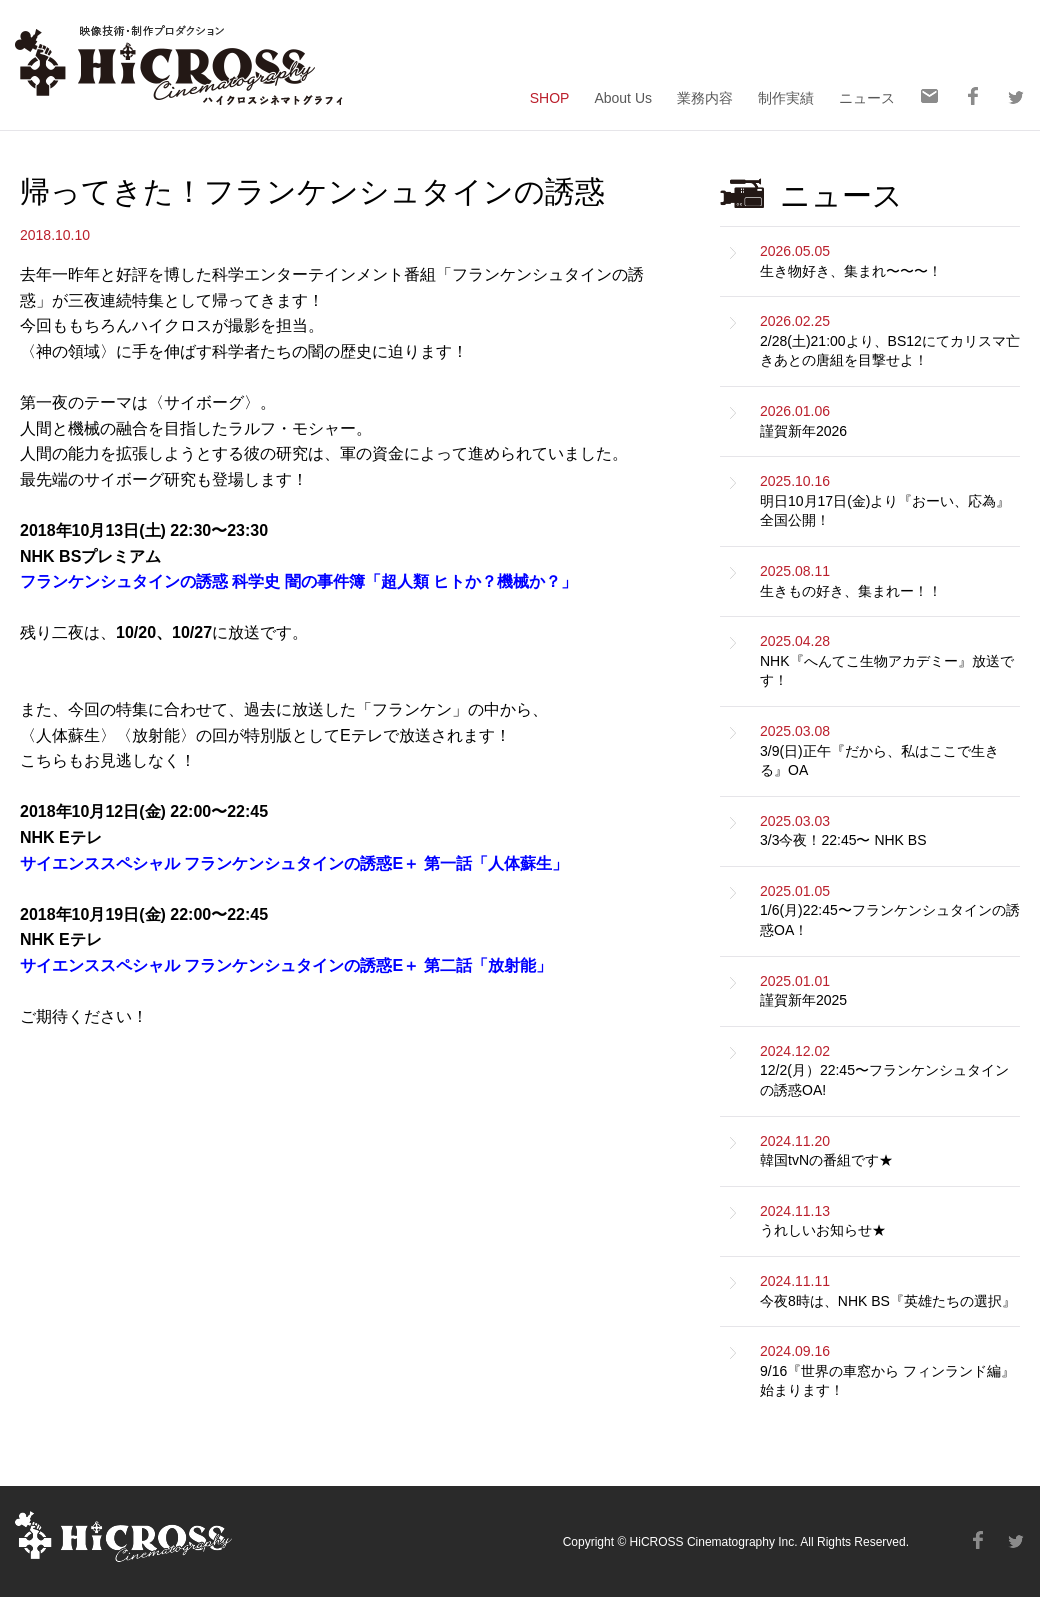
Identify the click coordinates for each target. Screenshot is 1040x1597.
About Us (623, 97)
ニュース (867, 97)
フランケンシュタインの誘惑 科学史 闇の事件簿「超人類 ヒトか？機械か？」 (298, 581)
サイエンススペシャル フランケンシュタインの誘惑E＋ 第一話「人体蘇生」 (294, 863)
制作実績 (786, 97)
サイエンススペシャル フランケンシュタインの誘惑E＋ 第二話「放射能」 (286, 965)
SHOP (550, 97)
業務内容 (705, 97)
